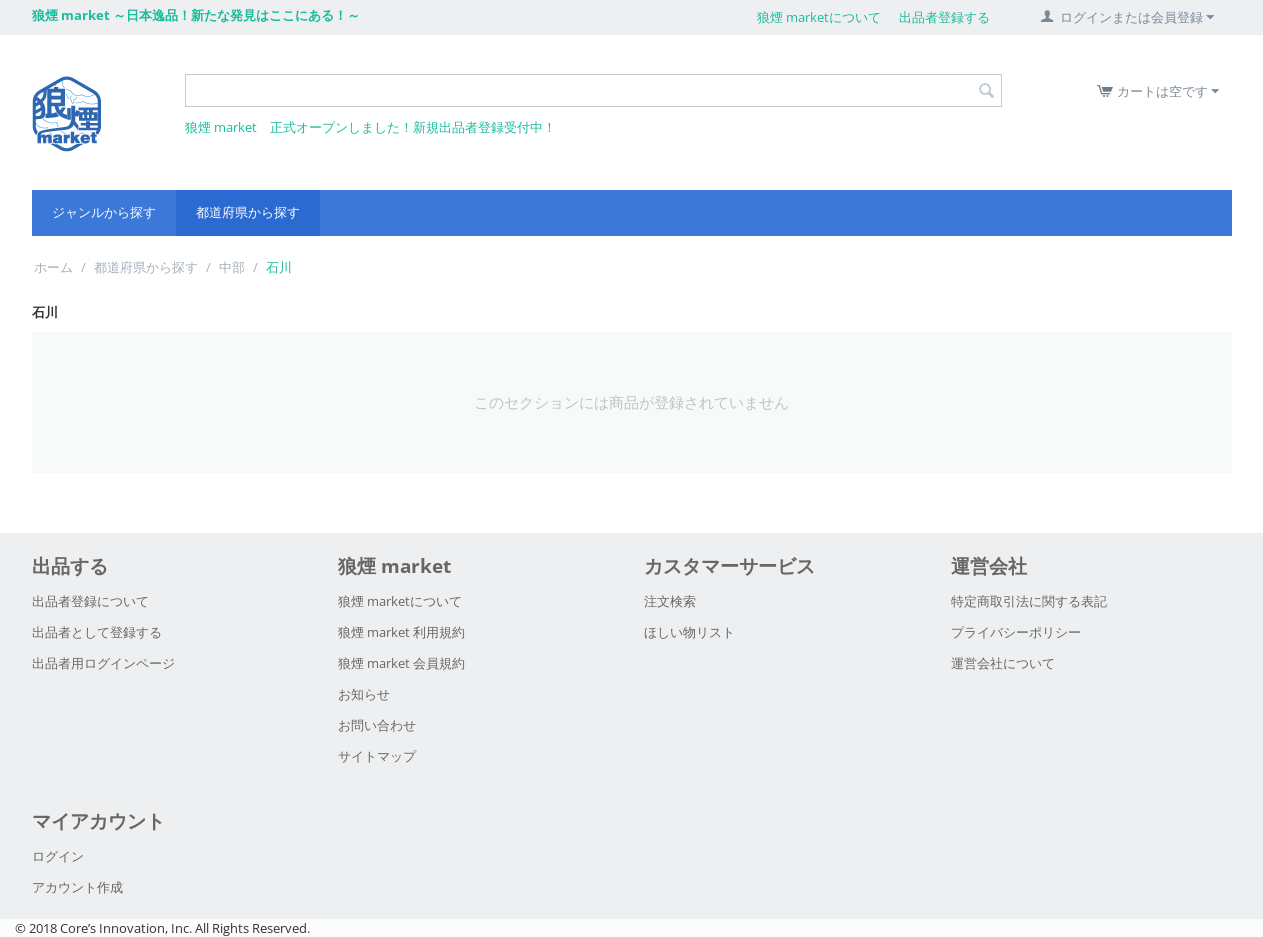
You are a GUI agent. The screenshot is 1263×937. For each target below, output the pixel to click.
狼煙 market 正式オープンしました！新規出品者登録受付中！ (370, 127)
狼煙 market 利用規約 (401, 632)
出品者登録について (90, 601)
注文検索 (670, 601)
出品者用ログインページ (103, 663)
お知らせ (364, 694)
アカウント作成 (77, 887)
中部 (232, 267)
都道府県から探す (248, 212)
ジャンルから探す (104, 212)
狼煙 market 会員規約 (401, 663)
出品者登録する (944, 17)
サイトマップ (377, 756)
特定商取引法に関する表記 (1029, 601)
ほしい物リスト (689, 632)
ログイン (58, 856)
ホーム (53, 267)
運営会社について (1003, 663)
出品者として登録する (97, 632)
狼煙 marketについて (819, 17)
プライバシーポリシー (1016, 632)
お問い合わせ (377, 725)
